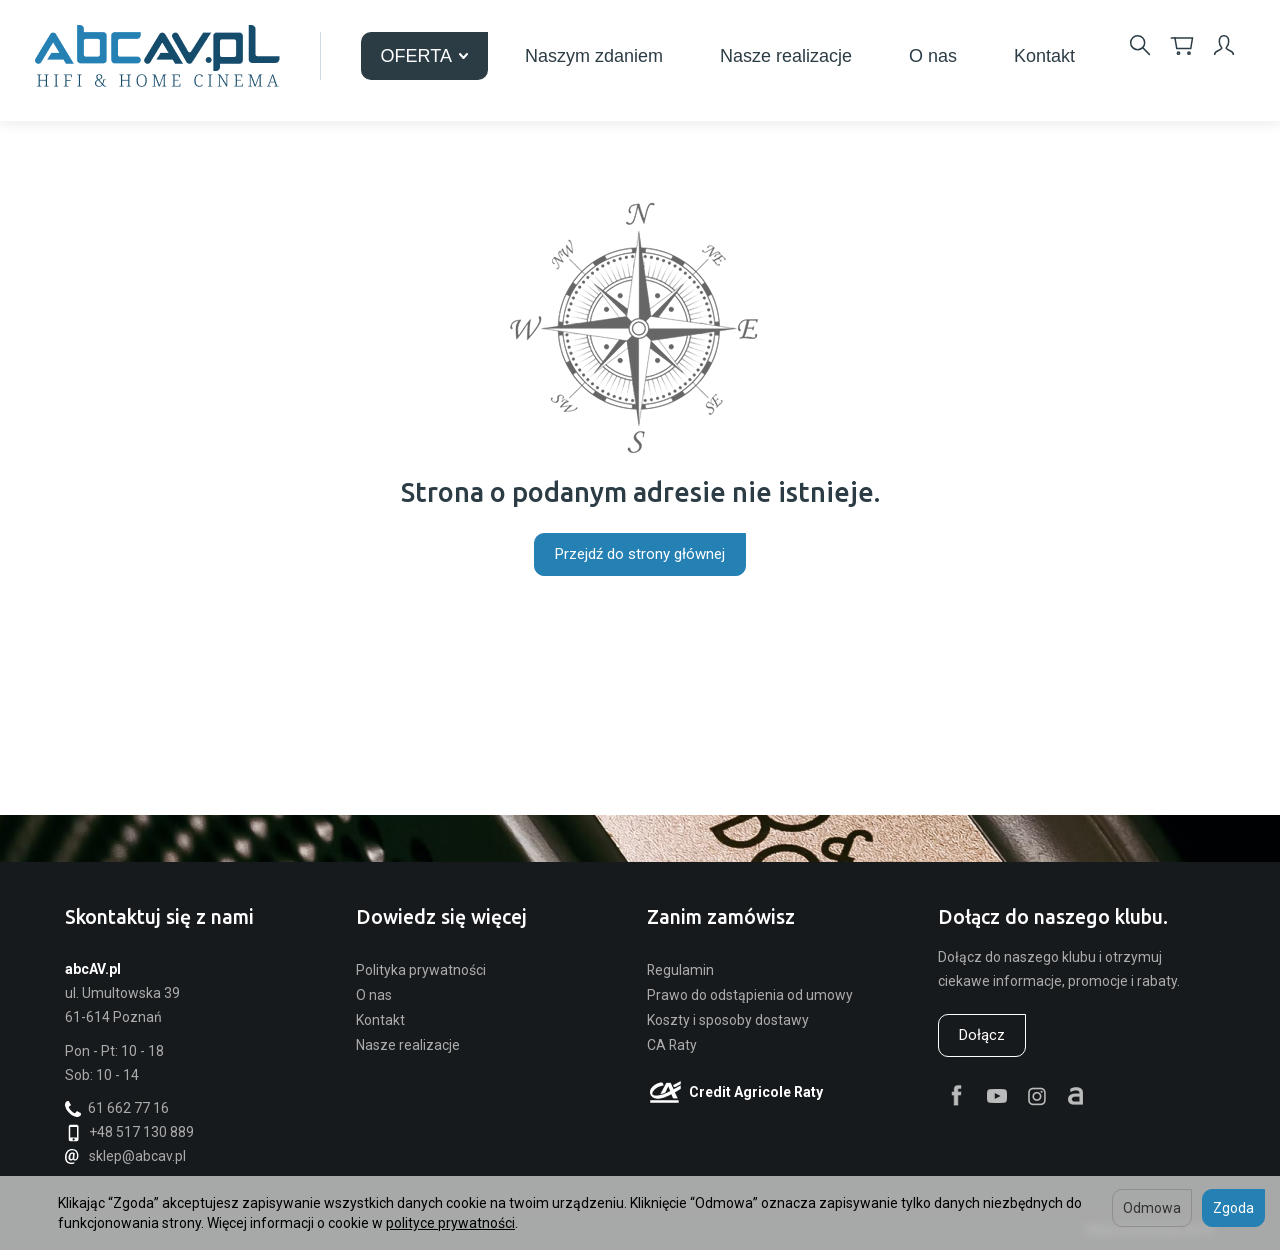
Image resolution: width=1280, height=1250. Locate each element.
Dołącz (982, 1035)
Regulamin (680, 970)
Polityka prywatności (421, 970)
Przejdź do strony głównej (640, 554)
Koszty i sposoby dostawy (728, 1020)
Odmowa (1152, 1208)
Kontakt (1044, 56)
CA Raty (672, 1045)
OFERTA (424, 56)
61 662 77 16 (117, 1108)
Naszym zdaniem (594, 56)
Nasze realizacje (786, 56)
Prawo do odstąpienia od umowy (750, 995)
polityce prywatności (450, 1223)
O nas (933, 56)
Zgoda (1233, 1208)
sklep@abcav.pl (125, 1156)
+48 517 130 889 (129, 1132)
